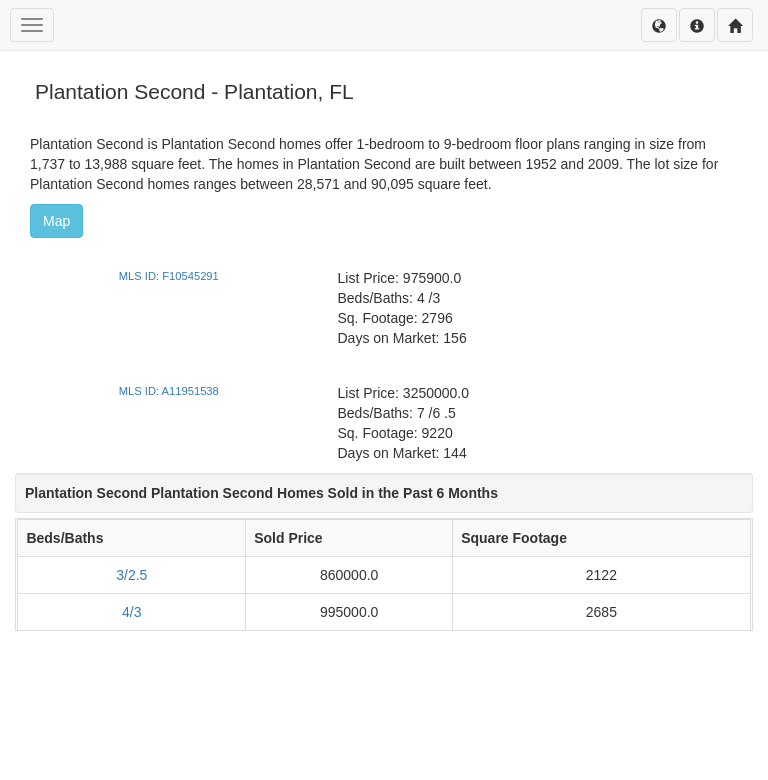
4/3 (131, 612)
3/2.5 (131, 575)
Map (56, 221)
